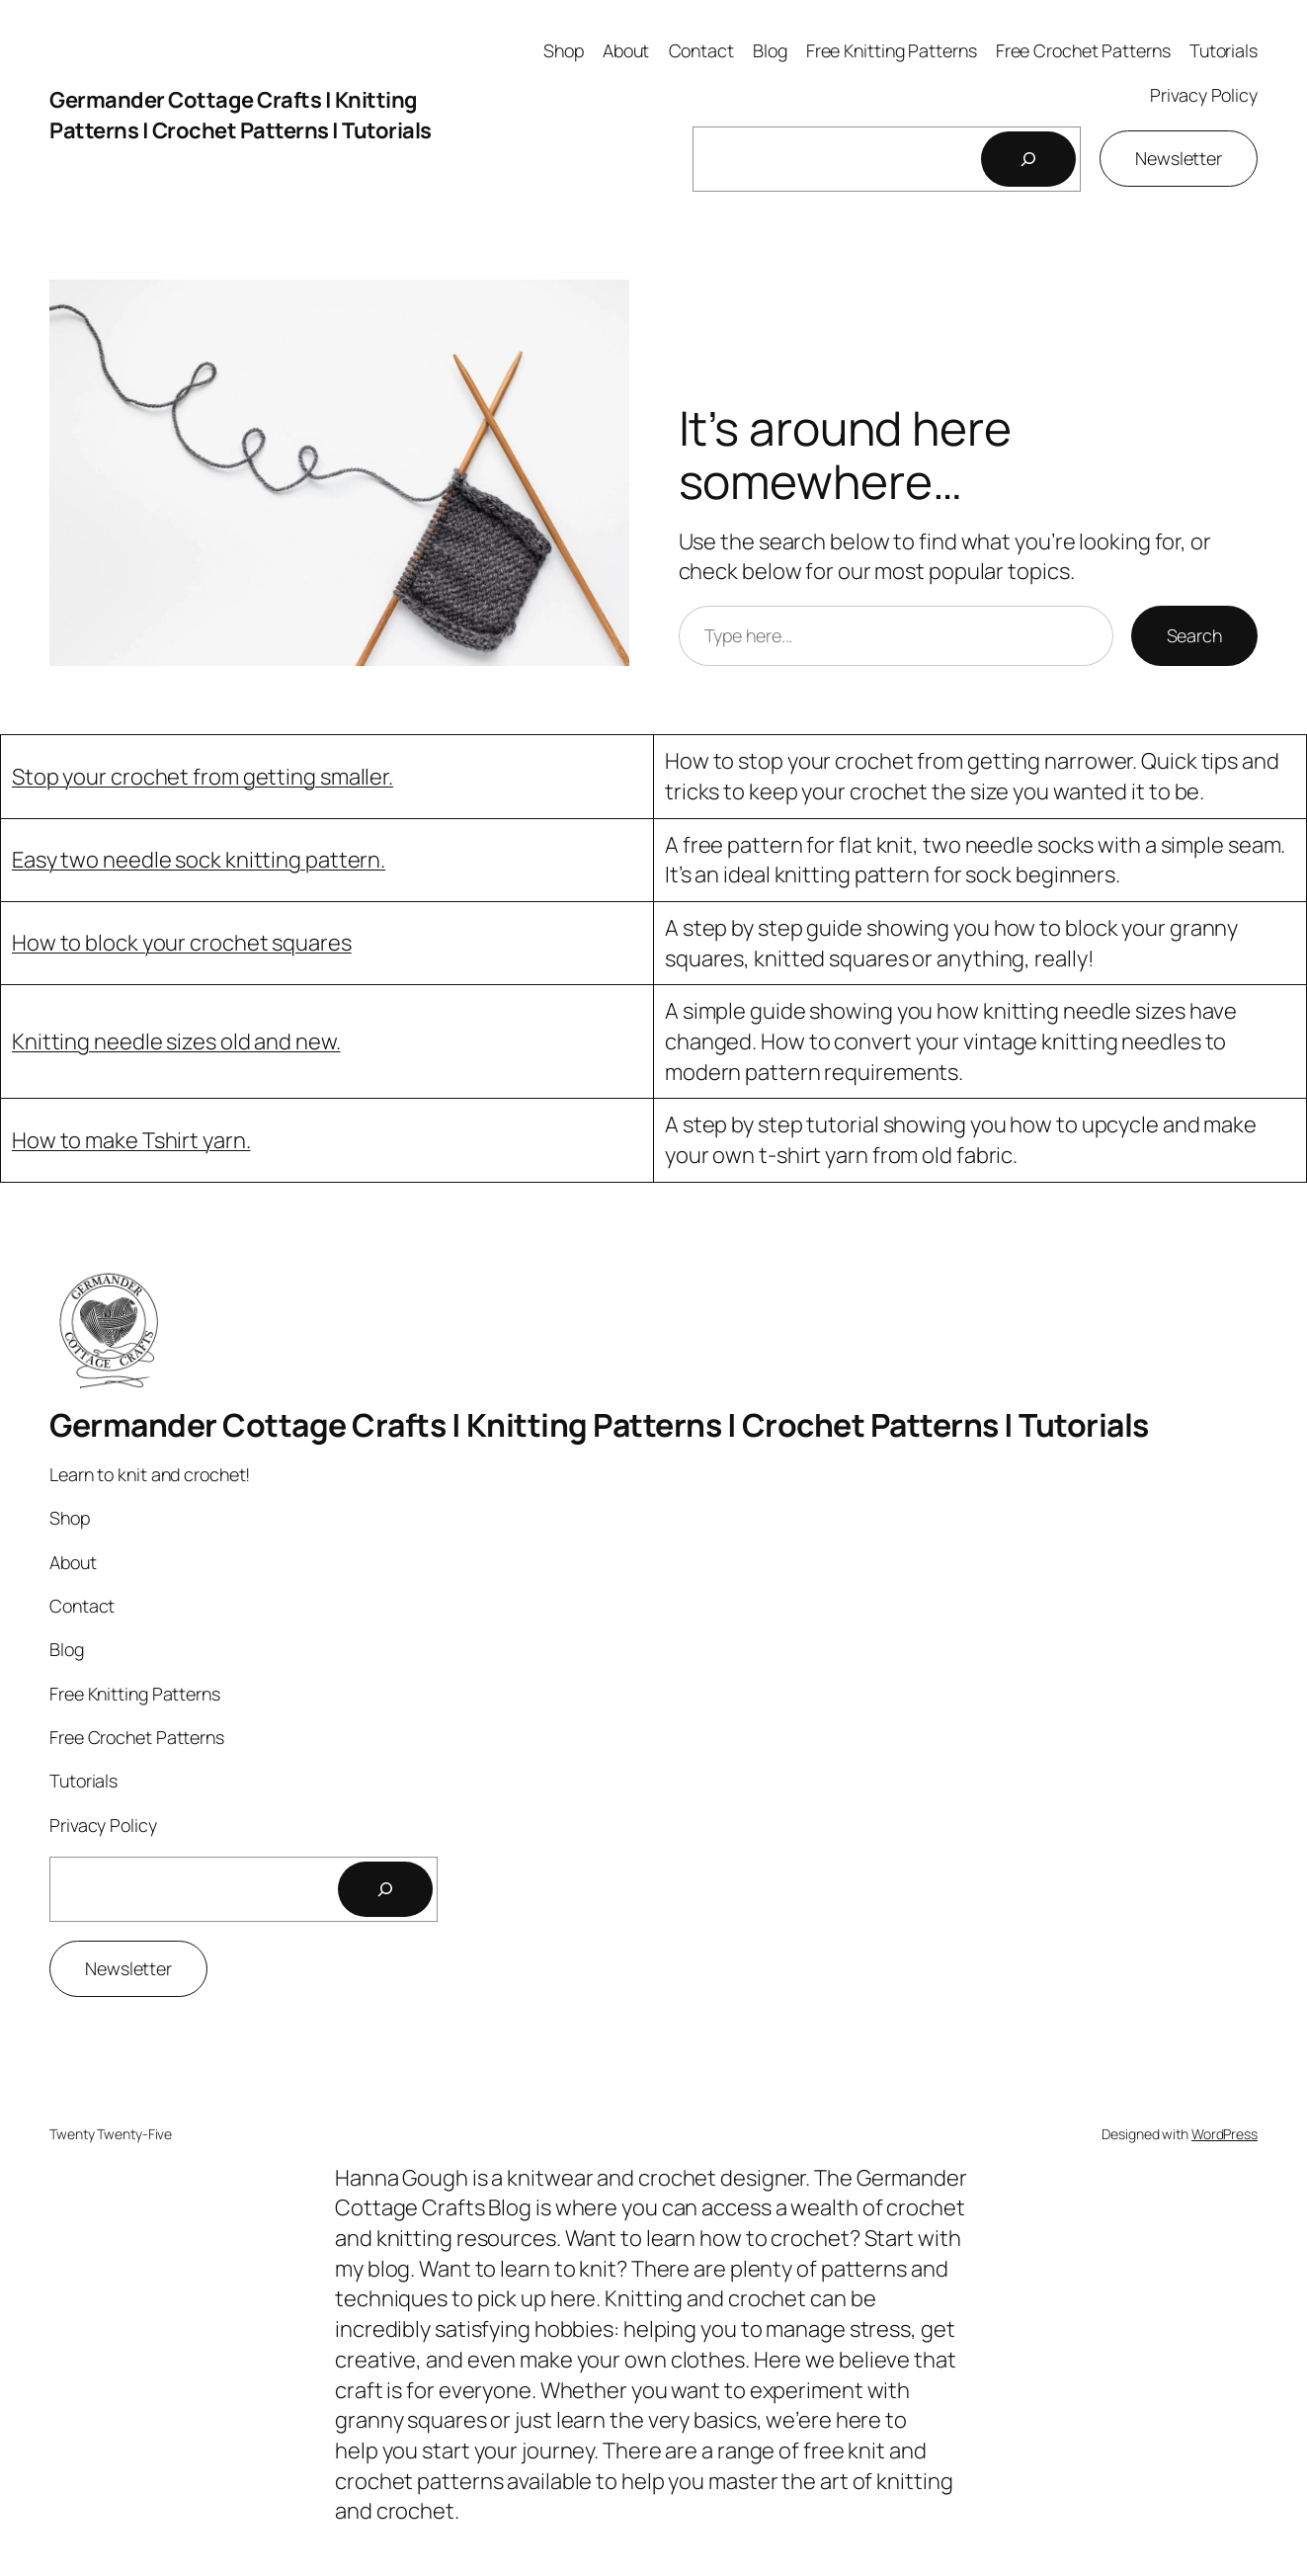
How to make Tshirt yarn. (131, 1140)
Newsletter (1178, 158)
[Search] (1028, 159)
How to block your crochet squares (182, 942)
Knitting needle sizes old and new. (176, 1041)
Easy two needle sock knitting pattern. (198, 859)
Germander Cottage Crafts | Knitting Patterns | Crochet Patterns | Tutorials (240, 115)
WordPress (1224, 2133)
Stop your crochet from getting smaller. (202, 776)
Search (1194, 635)
